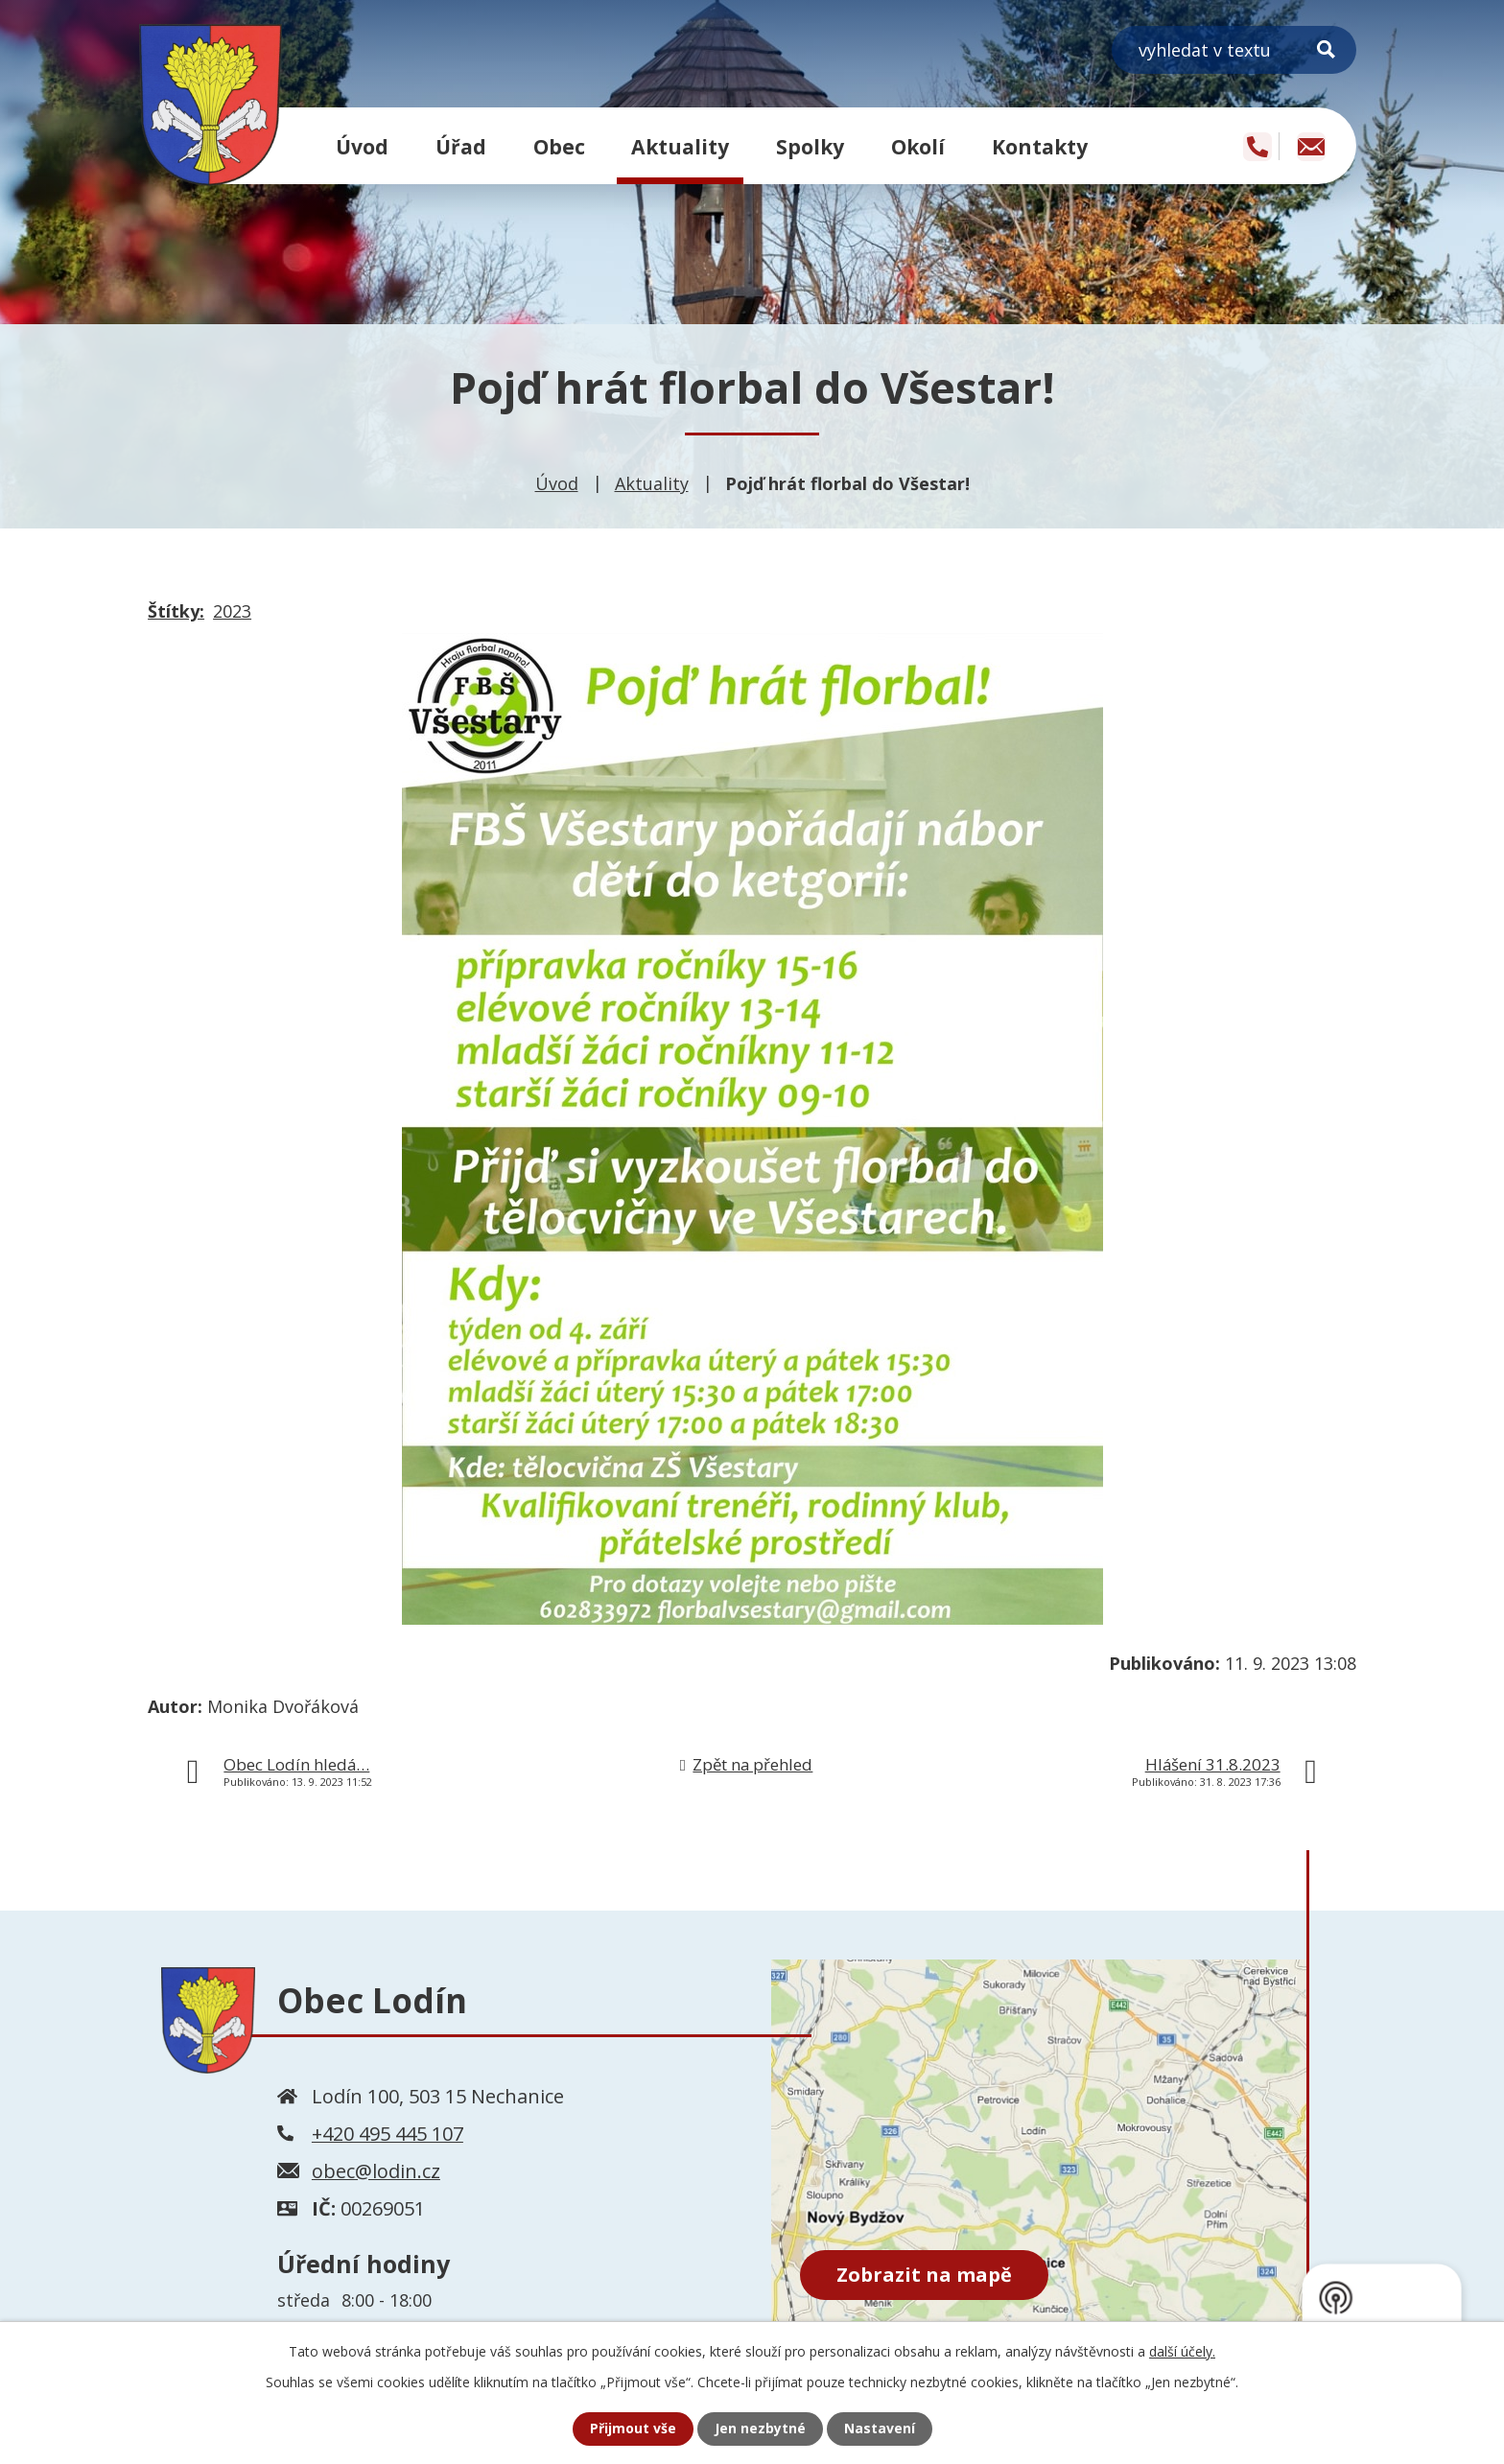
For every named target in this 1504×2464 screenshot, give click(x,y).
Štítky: (176, 610)
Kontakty (1040, 146)
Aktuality (680, 146)
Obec (559, 146)
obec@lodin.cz (376, 2171)
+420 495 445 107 (387, 2134)
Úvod (362, 146)
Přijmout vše (633, 2429)
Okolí (918, 146)
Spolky (810, 146)
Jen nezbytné (760, 2429)
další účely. (1182, 2351)
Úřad (460, 146)
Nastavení (879, 2429)
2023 (232, 610)
